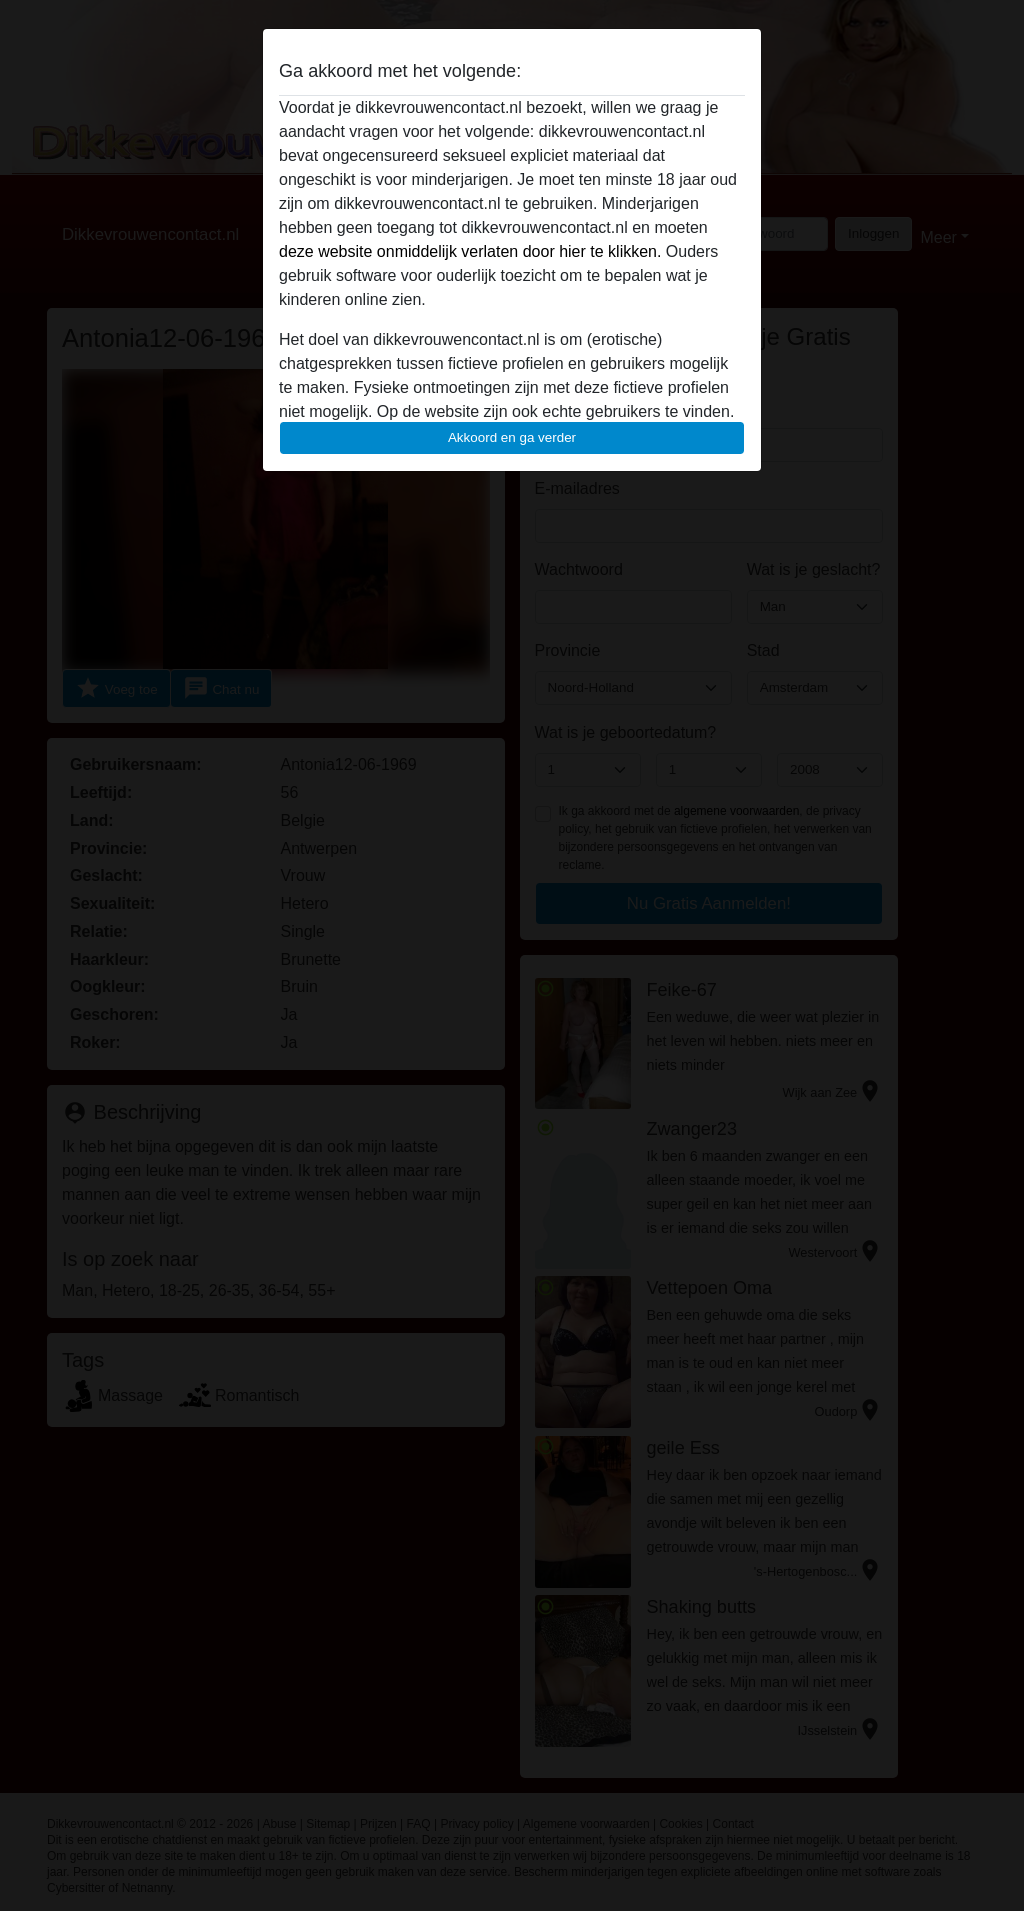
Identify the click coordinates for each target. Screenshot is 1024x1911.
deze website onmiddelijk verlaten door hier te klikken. (470, 251)
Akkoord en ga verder (512, 437)
